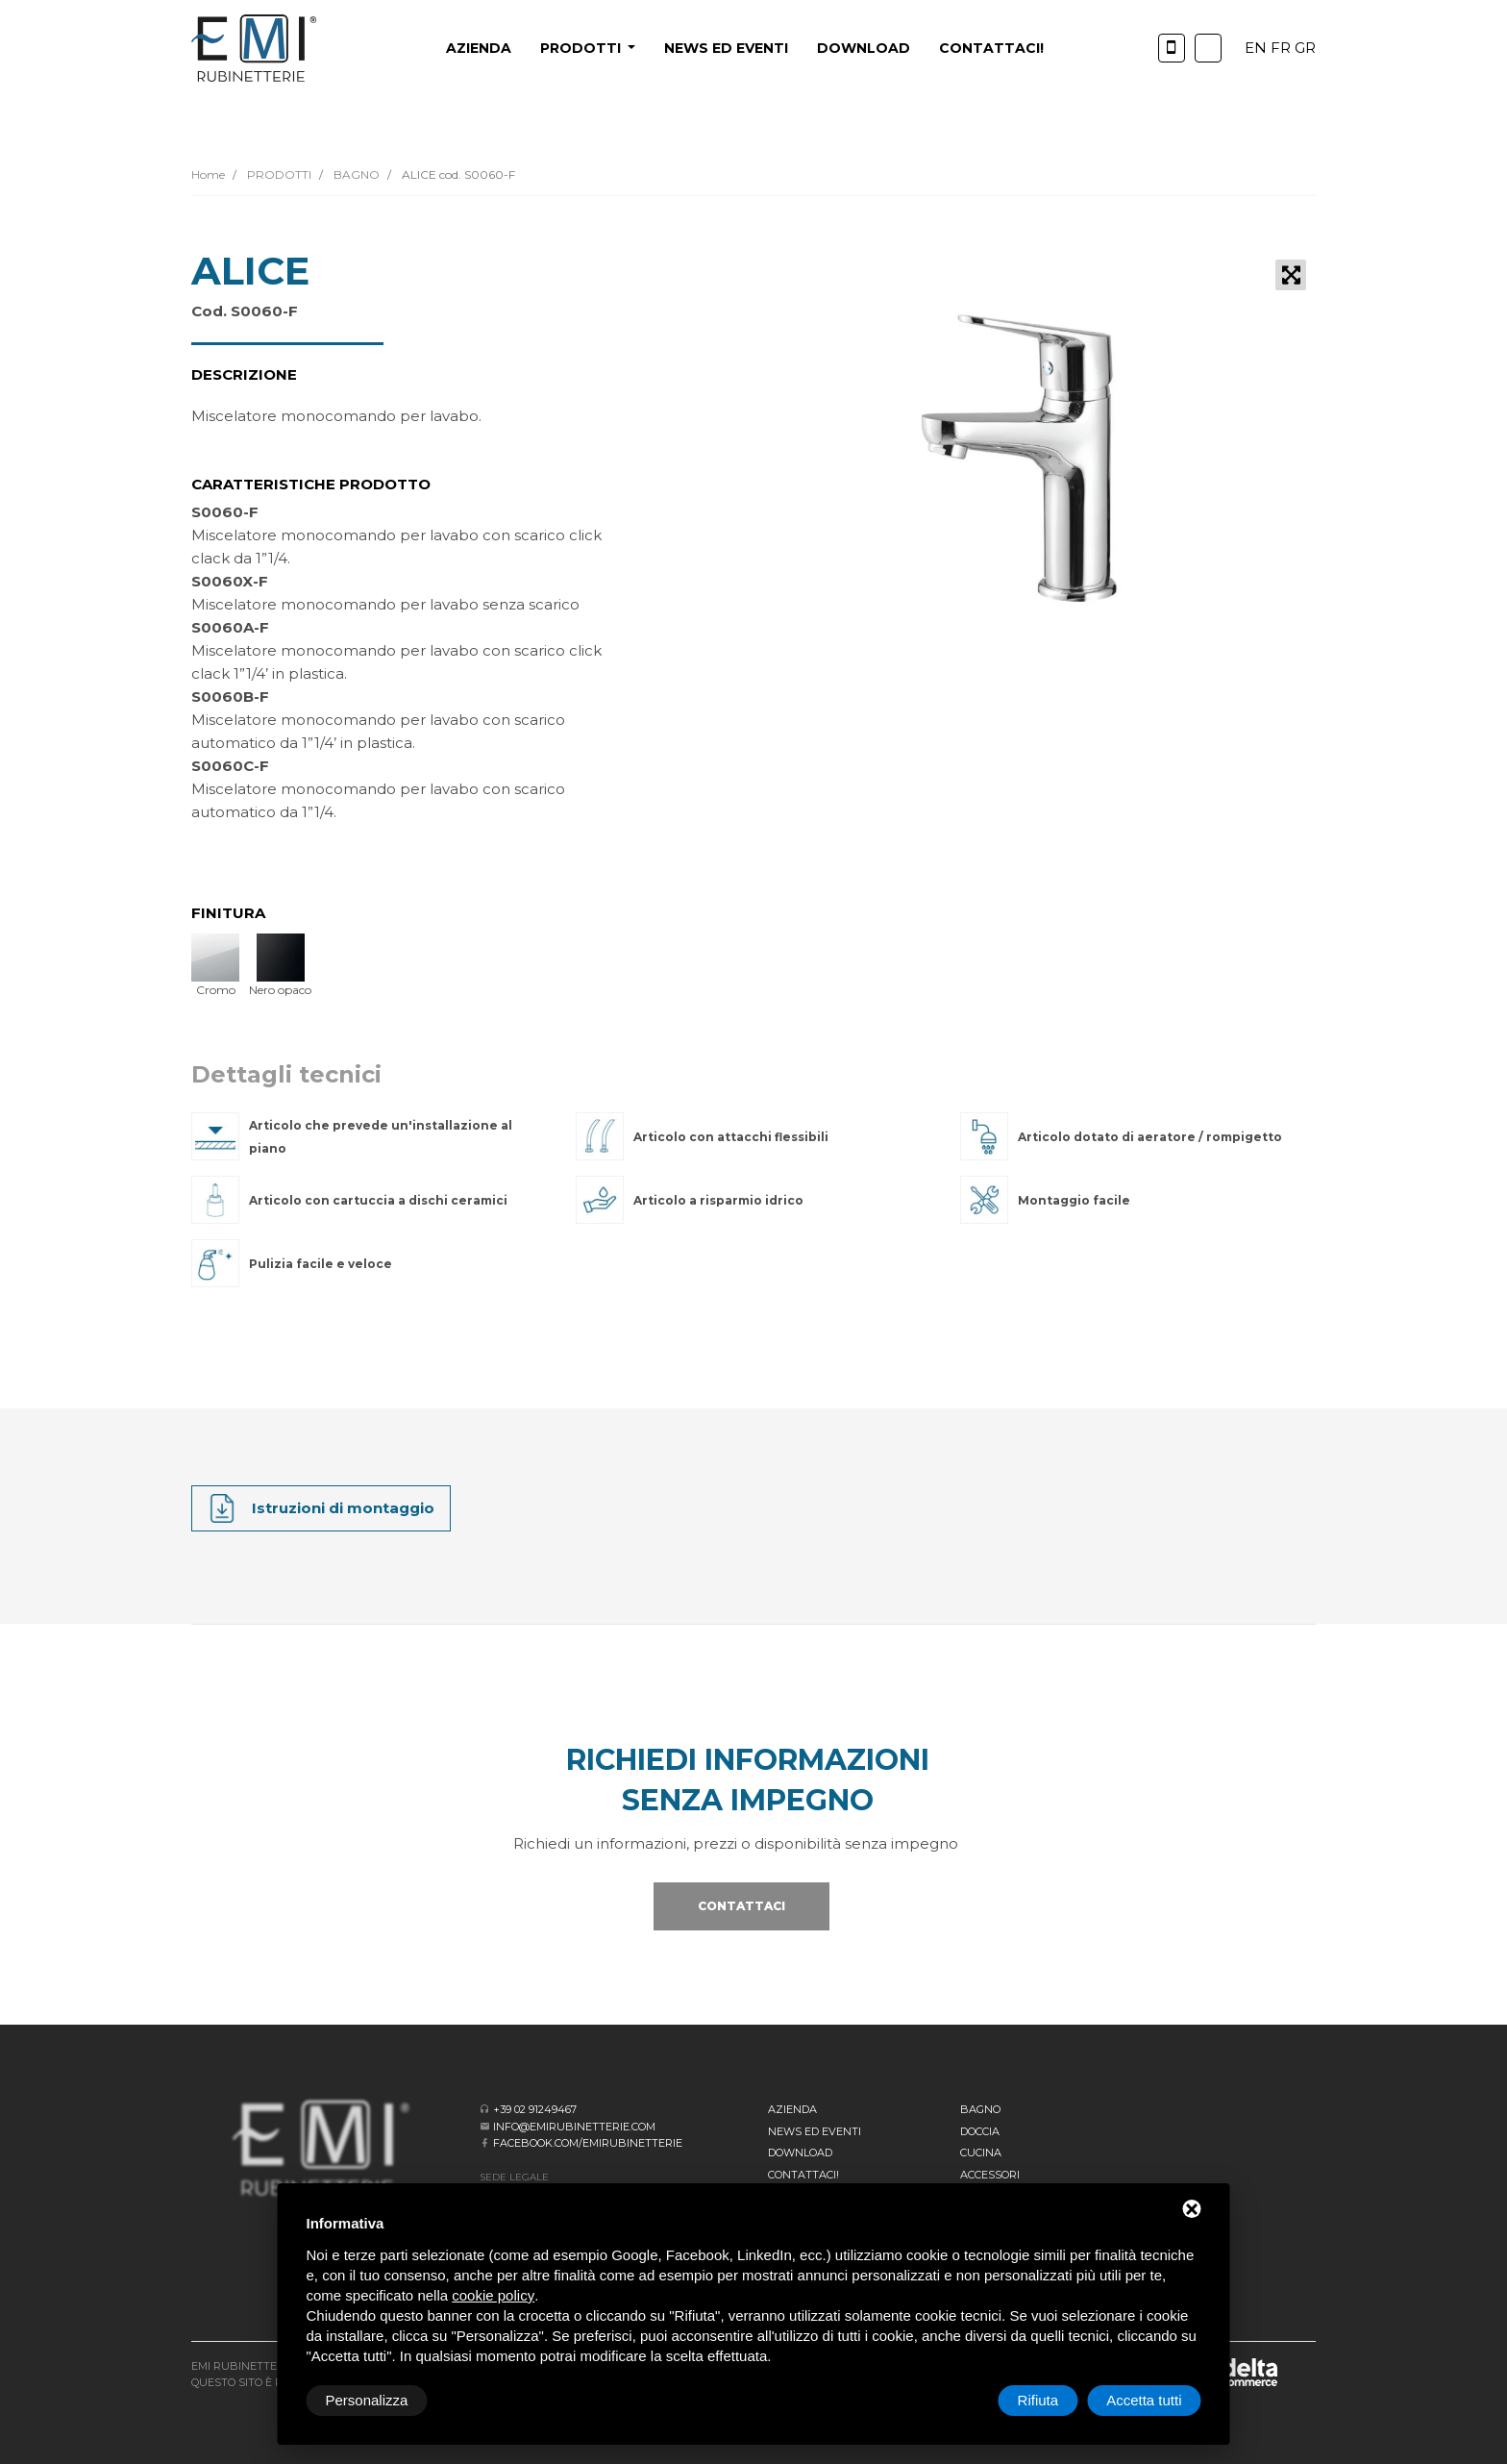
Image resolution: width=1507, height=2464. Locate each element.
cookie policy (493, 2295)
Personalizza (367, 2400)
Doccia (980, 2131)
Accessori (990, 2174)
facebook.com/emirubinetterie (587, 2143)
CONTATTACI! (991, 48)
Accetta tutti (1143, 2400)
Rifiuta (1038, 2400)
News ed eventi (726, 48)
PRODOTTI (277, 174)
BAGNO (355, 174)
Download (863, 48)
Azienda (478, 48)
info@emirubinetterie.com (574, 2126)
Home (208, 174)
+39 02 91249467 (535, 2109)
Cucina (980, 2152)
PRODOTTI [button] (582, 48)
